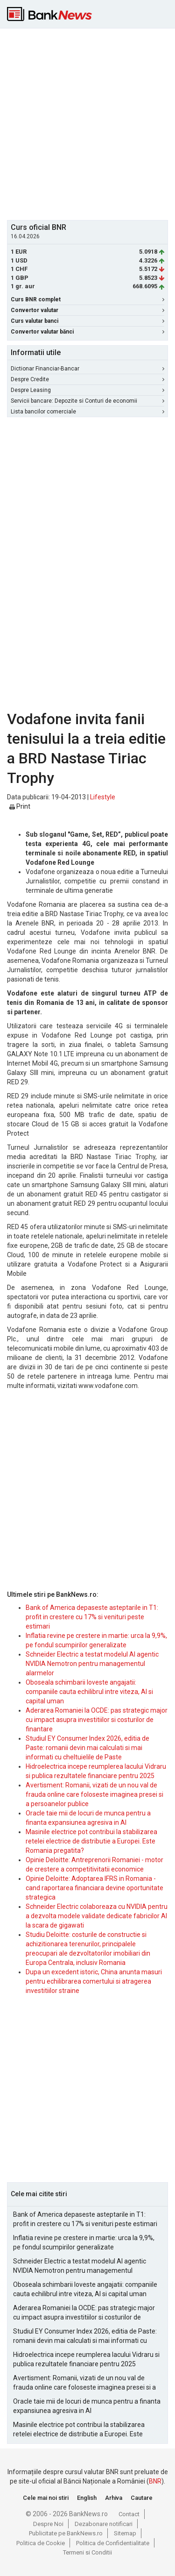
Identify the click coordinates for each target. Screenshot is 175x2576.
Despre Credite (87, 379)
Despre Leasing (87, 390)
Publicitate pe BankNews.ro (66, 2533)
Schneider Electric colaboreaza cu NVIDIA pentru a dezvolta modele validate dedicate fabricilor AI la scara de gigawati (97, 1916)
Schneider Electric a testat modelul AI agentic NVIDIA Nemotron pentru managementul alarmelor (92, 1664)
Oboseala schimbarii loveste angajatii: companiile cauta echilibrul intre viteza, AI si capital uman (89, 1692)
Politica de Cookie (40, 2543)
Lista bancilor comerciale (87, 411)
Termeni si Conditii (87, 2552)
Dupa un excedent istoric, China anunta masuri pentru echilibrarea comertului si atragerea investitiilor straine (94, 1981)
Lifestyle (102, 797)
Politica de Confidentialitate (112, 2543)
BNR (155, 2481)
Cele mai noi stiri (46, 2497)
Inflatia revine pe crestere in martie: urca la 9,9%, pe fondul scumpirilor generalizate (83, 2242)
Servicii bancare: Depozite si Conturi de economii (87, 401)
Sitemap (125, 2533)
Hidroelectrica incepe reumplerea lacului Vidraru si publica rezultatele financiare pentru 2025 (86, 2359)
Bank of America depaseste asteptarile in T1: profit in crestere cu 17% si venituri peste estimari (92, 1617)
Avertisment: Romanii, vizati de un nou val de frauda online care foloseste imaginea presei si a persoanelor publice (94, 1794)
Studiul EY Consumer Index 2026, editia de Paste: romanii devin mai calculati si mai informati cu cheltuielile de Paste (87, 1748)
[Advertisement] (87, 123)
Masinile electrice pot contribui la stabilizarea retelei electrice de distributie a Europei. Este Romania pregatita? (91, 1841)
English (87, 2497)
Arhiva (113, 2497)
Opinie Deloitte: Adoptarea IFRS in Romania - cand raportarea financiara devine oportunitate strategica (94, 1888)
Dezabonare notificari (104, 2523)
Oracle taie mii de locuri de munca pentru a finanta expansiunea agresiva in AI (87, 2406)
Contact (129, 2514)
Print (19, 806)
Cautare (142, 2497)
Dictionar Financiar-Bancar (87, 368)
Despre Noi (48, 2523)
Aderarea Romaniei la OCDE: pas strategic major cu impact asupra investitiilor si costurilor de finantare (97, 1720)
